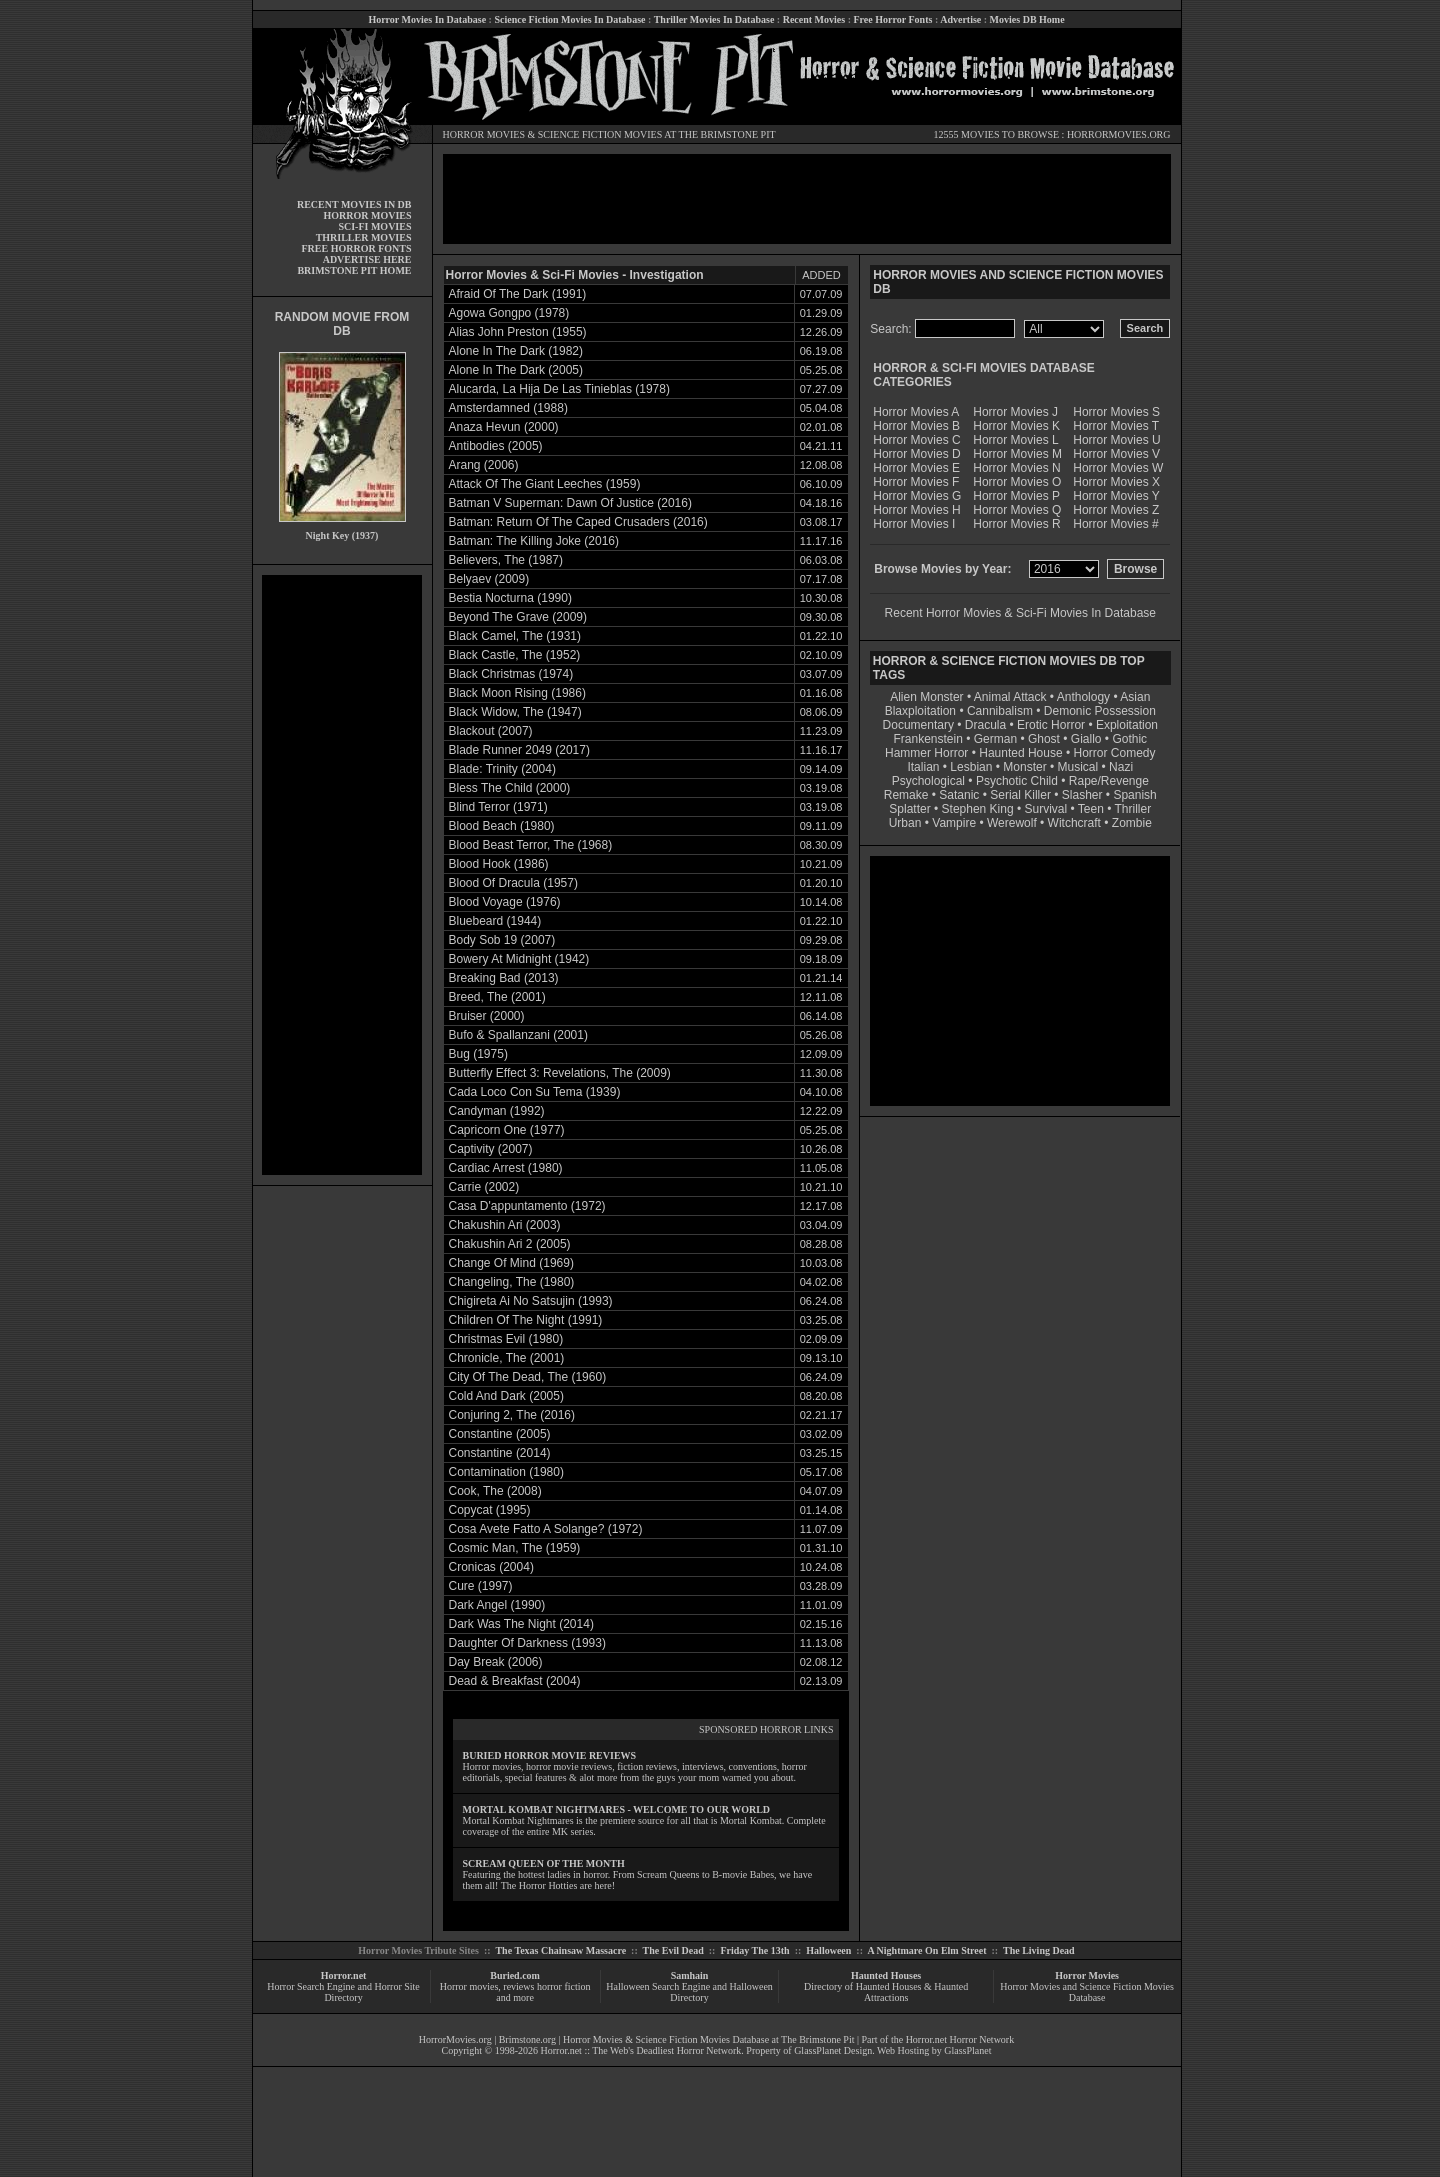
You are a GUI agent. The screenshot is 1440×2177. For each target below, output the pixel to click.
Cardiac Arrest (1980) (506, 1168)
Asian (1135, 697)
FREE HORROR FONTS (356, 248)
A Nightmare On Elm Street (926, 1950)
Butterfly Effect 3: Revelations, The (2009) (560, 1073)
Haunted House (1020, 753)
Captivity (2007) (491, 1149)
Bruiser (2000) (487, 1016)
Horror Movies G (917, 496)
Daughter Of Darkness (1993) (527, 1643)
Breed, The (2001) (497, 997)
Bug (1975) (478, 1054)
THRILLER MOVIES (364, 237)
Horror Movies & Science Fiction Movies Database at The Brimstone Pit (708, 2039)
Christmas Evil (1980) (506, 1339)
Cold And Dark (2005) (506, 1396)
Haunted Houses (886, 1975)
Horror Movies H (916, 510)
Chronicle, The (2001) (507, 1358)
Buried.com (515, 1975)
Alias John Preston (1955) (518, 332)
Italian (923, 767)
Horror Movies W (1118, 468)
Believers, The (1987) (506, 560)
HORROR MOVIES (484, 134)
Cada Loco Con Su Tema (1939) (535, 1092)
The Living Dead (1039, 1950)
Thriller (1133, 809)
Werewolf (1012, 823)
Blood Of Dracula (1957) (513, 883)
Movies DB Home (1027, 19)
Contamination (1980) (506, 1472)
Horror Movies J (1015, 412)
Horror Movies (1087, 1975)
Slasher (1082, 795)
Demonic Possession (1100, 711)
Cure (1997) (481, 1586)
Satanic (959, 795)
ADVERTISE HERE (367, 259)
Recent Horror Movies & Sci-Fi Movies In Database (1020, 613)
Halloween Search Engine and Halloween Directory (689, 1992)
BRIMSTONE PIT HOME (354, 270)
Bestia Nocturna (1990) (510, 598)
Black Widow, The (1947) (515, 712)
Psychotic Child (1017, 781)
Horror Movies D (916, 454)
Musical (1078, 767)
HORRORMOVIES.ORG (1119, 134)
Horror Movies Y (1116, 496)
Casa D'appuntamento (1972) (527, 1206)
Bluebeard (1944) (495, 921)
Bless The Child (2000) (510, 788)
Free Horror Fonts (893, 19)
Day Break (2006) (496, 1662)
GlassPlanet (967, 2050)
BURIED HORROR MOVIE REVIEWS (550, 1755)
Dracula (985, 725)
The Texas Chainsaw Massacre (560, 1950)
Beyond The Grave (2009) (518, 617)
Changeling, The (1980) (512, 1282)
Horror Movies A (916, 412)
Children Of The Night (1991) (526, 1320)
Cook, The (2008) (495, 1491)
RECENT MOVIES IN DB (354, 204)
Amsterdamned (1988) (508, 408)
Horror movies (469, 1986)
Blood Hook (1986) (499, 864)
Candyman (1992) (497, 1111)
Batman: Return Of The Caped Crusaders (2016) (578, 522)
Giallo (1086, 739)
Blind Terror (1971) (498, 807)
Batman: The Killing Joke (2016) (534, 541)
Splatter (909, 809)
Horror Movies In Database (427, 19)
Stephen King (978, 809)
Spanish (1134, 795)
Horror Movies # (1115, 524)
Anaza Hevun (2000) (504, 427)
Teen (1091, 809)
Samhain (690, 1975)
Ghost (1044, 739)
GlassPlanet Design (833, 2050)
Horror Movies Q (1017, 510)
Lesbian (972, 767)
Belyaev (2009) (489, 579)
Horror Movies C (916, 440)
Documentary (918, 725)
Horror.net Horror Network (960, 2039)
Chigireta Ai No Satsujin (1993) (531, 1301)
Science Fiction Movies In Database (569, 19)
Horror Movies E (916, 468)
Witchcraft (1074, 823)
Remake (906, 795)
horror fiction (564, 1986)
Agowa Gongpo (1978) (509, 313)
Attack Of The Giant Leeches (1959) (545, 484)
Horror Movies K (1016, 426)
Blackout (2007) (491, 731)
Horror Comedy (1115, 753)
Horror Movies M (1017, 454)
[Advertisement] (342, 875)
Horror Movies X (1116, 482)
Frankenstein (927, 739)
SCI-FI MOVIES (374, 226)
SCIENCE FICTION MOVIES (600, 134)
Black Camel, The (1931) (515, 636)
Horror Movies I (914, 524)
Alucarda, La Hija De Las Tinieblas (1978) (559, 389)
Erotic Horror (1051, 725)
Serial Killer (1020, 795)
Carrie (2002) (484, 1187)
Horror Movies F (916, 482)
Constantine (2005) (500, 1434)
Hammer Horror (926, 753)
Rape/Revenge (1109, 781)
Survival (1046, 809)
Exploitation (1127, 725)
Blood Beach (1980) (502, 826)
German (995, 739)
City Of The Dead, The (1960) (528, 1377)
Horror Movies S (1116, 412)
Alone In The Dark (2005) (516, 370)
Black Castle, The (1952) (515, 655)
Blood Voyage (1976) (505, 902)
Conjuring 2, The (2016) (512, 1415)
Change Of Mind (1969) (511, 1263)
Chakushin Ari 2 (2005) (510, 1244)
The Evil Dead (673, 1950)
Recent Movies (814, 19)
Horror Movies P (1016, 496)
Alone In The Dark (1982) (516, 351)
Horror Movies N (1016, 468)
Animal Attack (1010, 697)
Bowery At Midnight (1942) (519, 959)
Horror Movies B (916, 426)
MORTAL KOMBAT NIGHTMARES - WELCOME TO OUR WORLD (617, 1809)
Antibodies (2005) (496, 446)
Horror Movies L (1015, 440)
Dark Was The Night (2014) (521, 1624)
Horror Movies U (1116, 440)
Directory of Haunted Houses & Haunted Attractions (886, 1992)
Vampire (954, 823)
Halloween (828, 1950)
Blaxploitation (920, 711)
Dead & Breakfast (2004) (515, 1681)
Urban (905, 823)
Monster (1024, 767)
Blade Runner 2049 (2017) (519, 750)
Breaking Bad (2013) (504, 978)
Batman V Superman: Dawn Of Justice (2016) (570, 503)
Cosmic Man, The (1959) (515, 1548)
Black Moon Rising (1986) (517, 693)
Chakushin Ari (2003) (505, 1225)
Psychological (928, 781)
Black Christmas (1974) (511, 674)
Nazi (1121, 767)
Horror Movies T (1116, 426)
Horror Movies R (1016, 524)
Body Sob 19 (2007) (502, 940)
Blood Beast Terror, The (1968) (531, 845)
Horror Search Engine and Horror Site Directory (343, 1992)
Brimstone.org (527, 2039)
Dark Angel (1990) (497, 1605)
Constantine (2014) (500, 1453)
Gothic (1129, 739)
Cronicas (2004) (491, 1567)
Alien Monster (926, 697)
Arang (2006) (484, 465)
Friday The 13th (754, 1950)
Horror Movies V (1116, 454)
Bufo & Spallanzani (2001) (518, 1035)
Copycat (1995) (490, 1510)
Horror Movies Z (1116, 510)
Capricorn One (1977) (507, 1130)
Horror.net (344, 1975)
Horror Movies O (1017, 482)
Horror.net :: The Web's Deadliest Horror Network (641, 2050)
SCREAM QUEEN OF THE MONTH (544, 1863)
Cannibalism (1000, 711)
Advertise (960, 19)
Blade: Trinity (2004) (502, 769)
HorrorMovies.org (455, 2039)
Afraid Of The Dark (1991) (518, 294)
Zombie (1132, 823)
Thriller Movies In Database (714, 19)
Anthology (1083, 697)
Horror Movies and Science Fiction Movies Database (1087, 1992)
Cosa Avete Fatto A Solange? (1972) (546, 1529)
